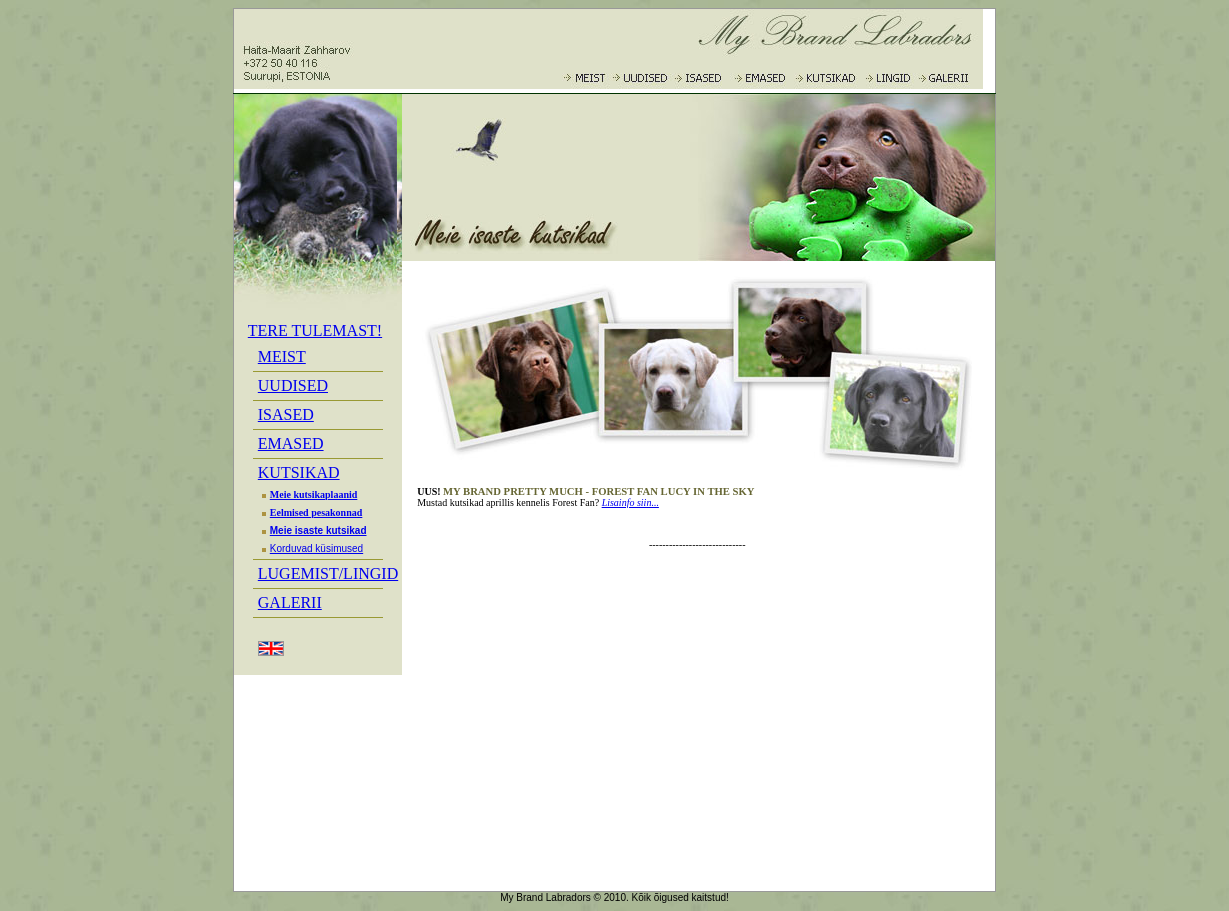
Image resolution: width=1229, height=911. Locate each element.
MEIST (282, 356)
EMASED (291, 443)
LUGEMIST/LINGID (328, 573)
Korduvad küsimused (310, 548)
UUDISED (293, 385)
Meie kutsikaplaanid (308, 494)
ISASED (286, 414)
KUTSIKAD (299, 472)
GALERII (290, 602)
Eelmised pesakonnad (310, 512)
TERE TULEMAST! (315, 330)
